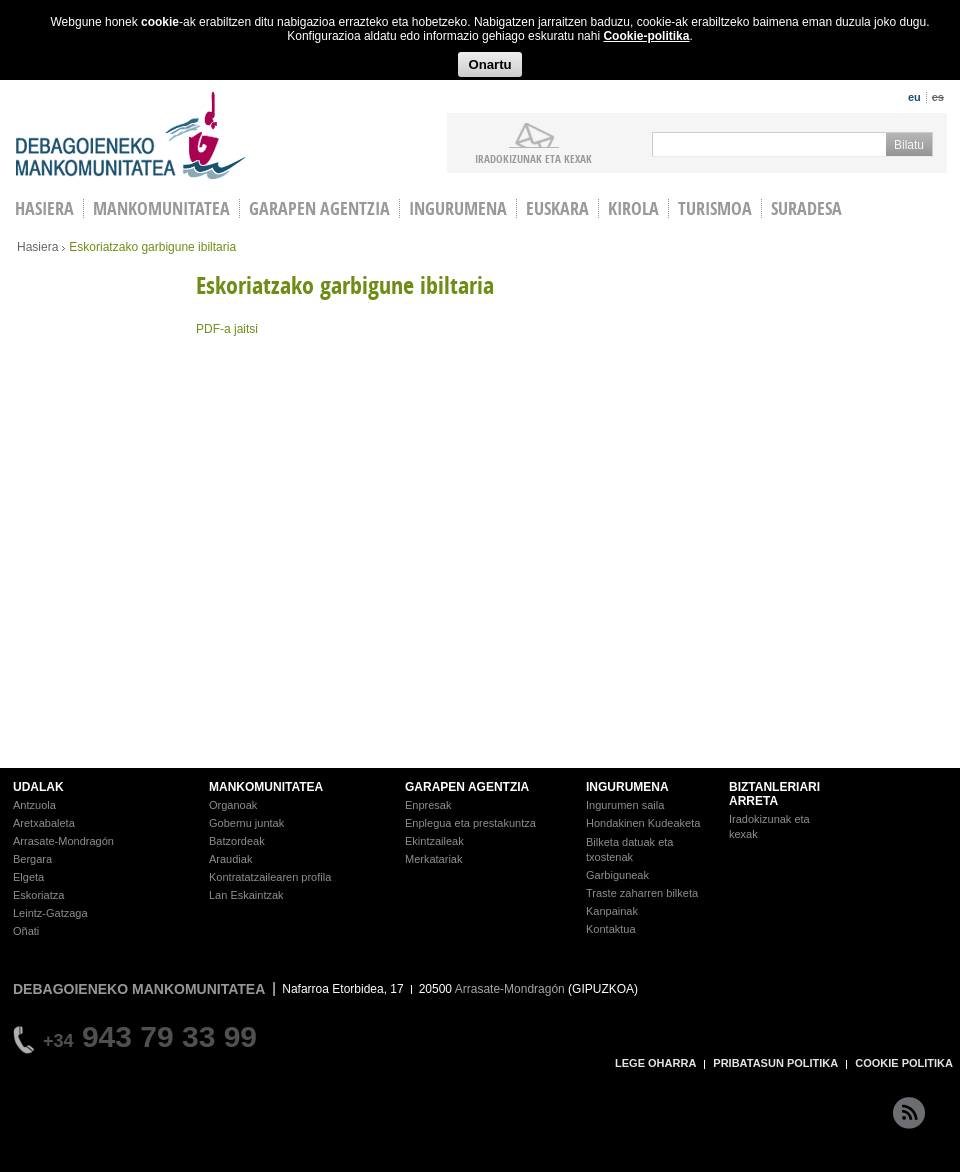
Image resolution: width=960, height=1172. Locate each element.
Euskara (557, 208)
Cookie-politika (646, 36)
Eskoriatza (38, 895)
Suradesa (806, 208)
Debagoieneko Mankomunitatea (131, 135)
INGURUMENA (627, 787)
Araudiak (230, 859)
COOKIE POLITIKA (904, 1063)
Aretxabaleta (44, 823)
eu (914, 97)
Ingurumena (458, 208)
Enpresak (428, 805)
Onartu (489, 64)
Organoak (233, 805)
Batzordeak (237, 841)
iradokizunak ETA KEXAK (533, 158)
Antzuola (34, 805)
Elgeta (28, 877)
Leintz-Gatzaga (50, 913)
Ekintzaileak (434, 841)
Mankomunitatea (161, 208)
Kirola (633, 208)
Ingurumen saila (625, 805)
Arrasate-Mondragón (63, 841)
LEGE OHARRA (655, 1063)
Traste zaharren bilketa (642, 893)
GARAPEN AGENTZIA (467, 787)
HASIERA (44, 208)
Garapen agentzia (319, 208)
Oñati (26, 931)
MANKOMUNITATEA (266, 787)
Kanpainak (612, 911)
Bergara (32, 859)
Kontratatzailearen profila (270, 877)
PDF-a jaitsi (227, 329)
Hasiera (37, 247)
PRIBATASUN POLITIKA (775, 1063)
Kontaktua (611, 929)
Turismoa (715, 208)
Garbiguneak (617, 875)
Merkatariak (433, 859)
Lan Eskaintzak (246, 895)
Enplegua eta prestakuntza (470, 823)
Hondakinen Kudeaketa (643, 823)
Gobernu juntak (246, 823)
